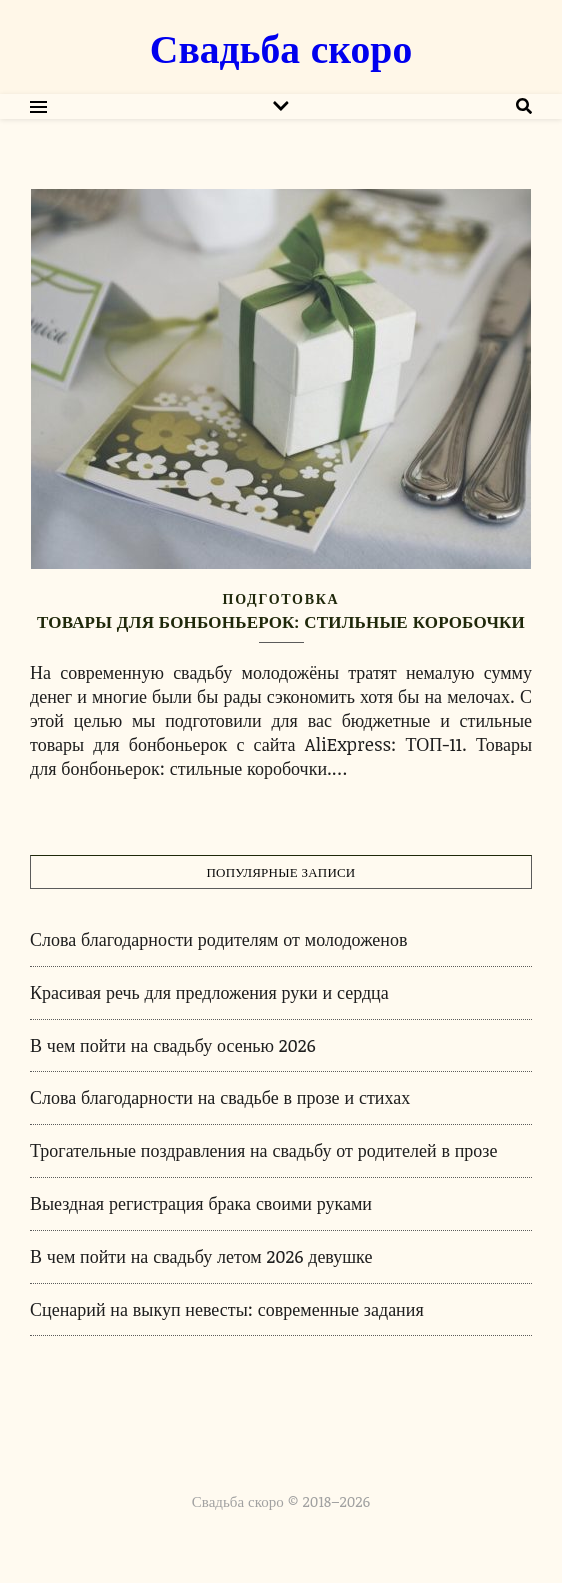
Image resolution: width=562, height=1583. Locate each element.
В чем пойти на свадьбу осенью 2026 (173, 1045)
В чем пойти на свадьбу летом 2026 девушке (201, 1256)
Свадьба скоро (281, 47)
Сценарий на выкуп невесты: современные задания (227, 1309)
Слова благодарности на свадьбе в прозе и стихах (220, 1097)
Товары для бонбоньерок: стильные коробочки (281, 621)
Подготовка (281, 598)
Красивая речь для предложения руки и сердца (209, 992)
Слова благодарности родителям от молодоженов (218, 939)
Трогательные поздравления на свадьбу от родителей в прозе (263, 1150)
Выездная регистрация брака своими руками (201, 1203)
